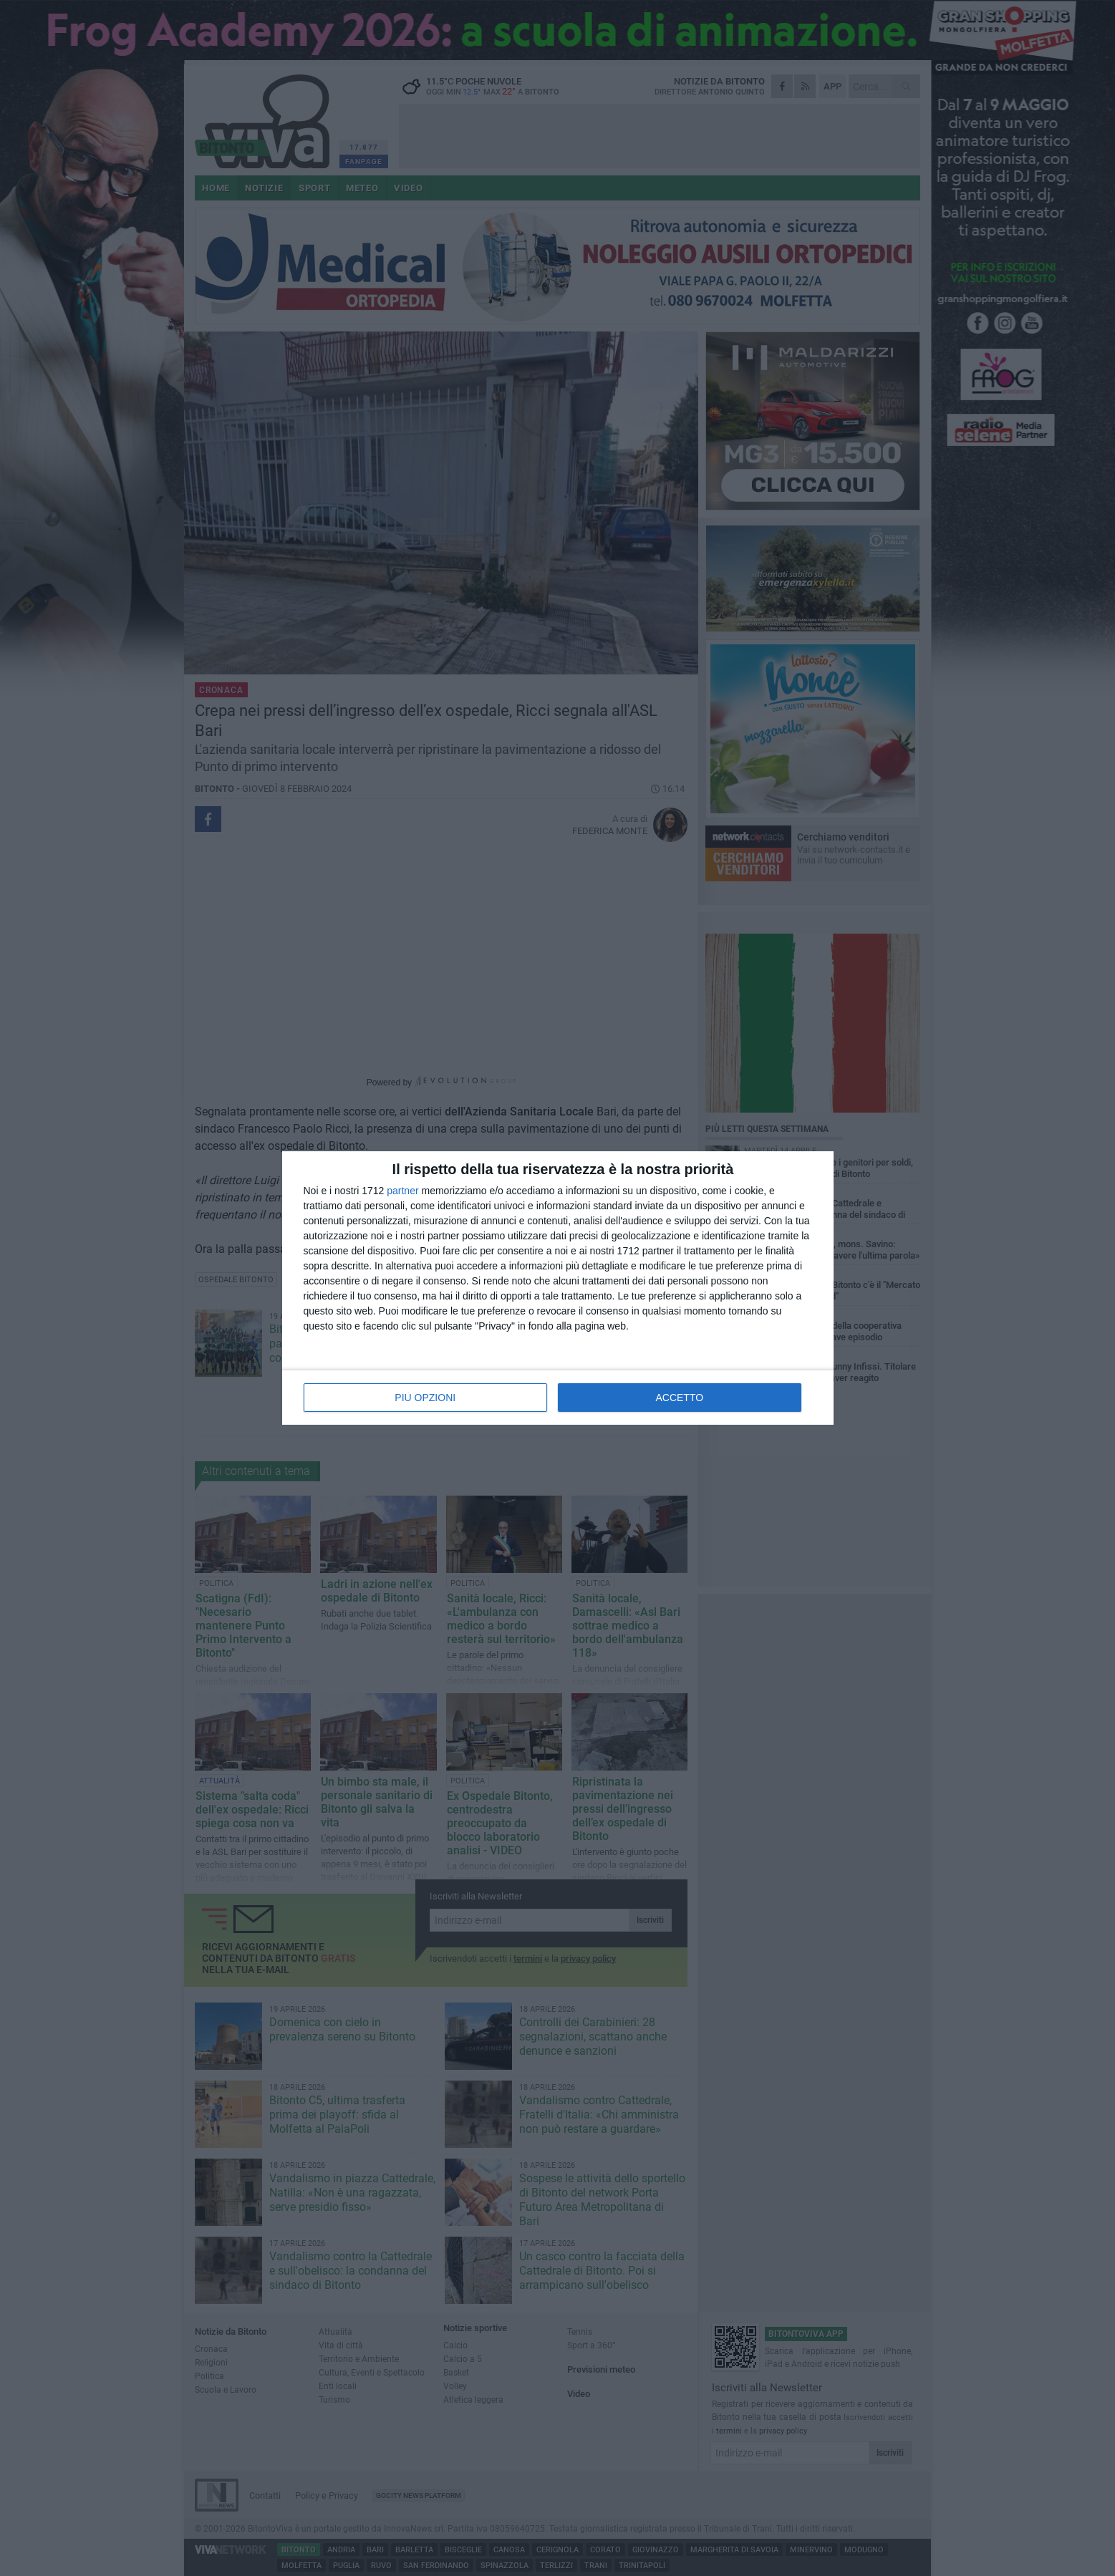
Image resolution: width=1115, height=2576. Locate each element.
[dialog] (558, 1288)
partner (402, 1191)
